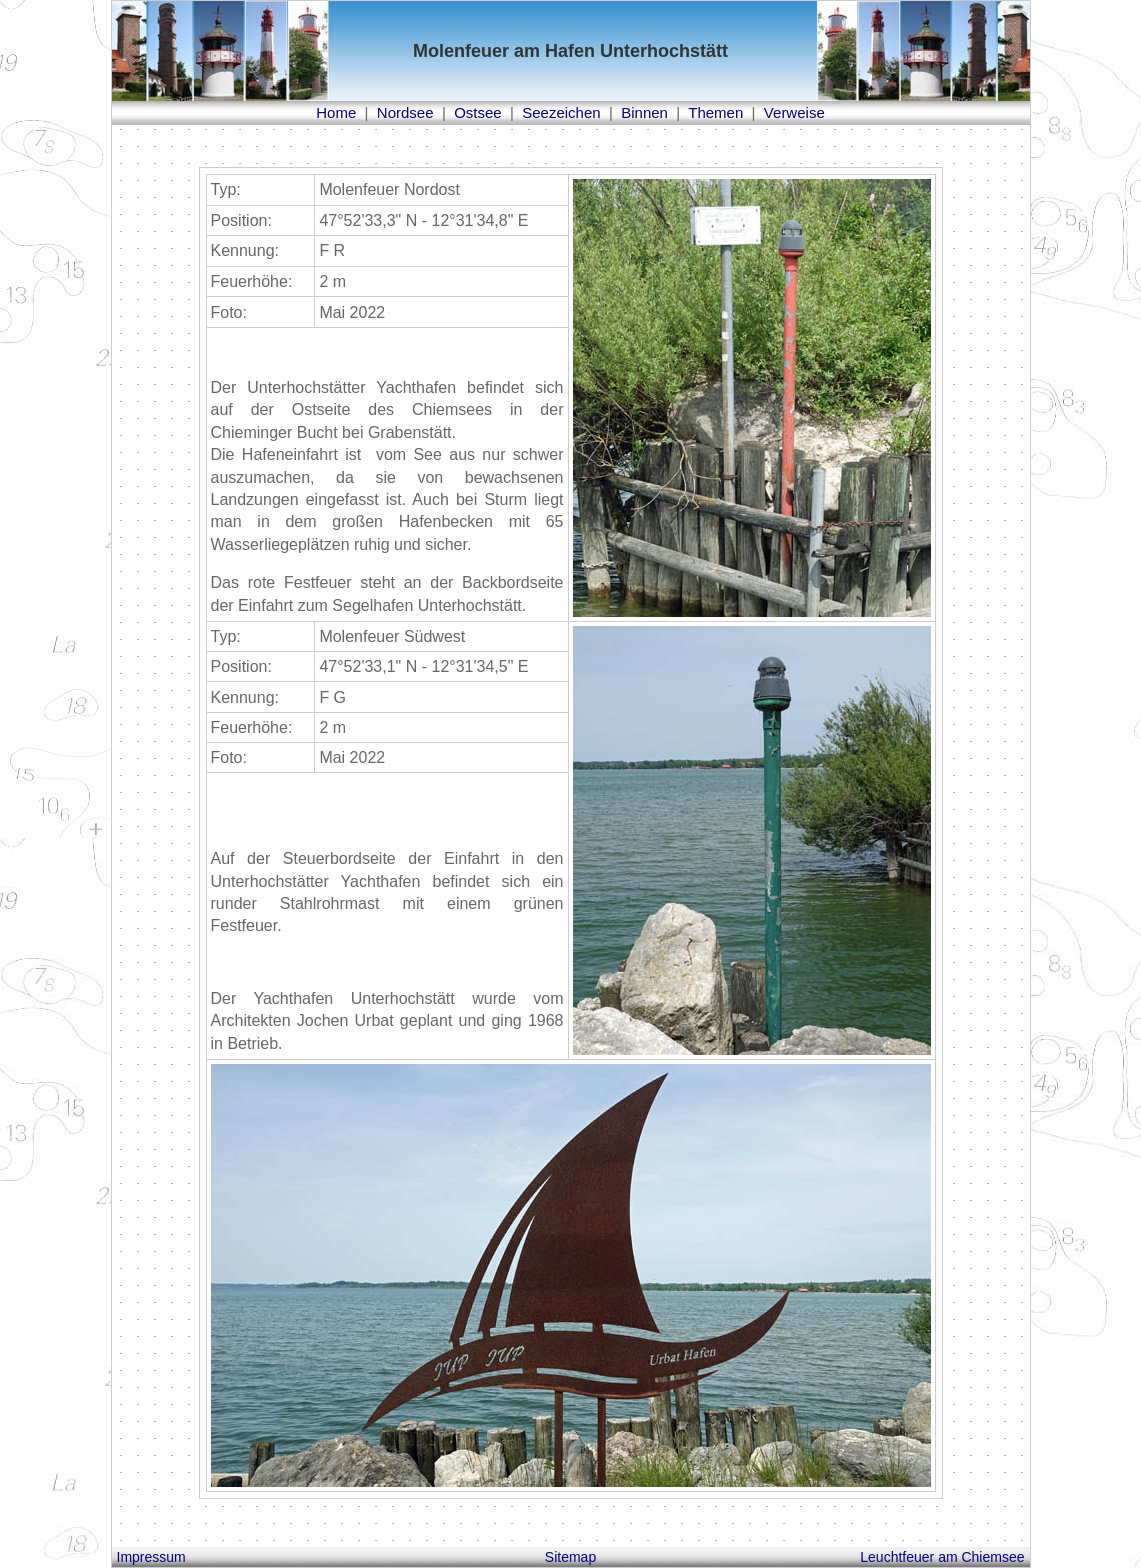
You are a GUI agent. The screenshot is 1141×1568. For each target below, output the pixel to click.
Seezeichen (561, 112)
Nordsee (405, 112)
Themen (715, 112)
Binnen (644, 112)
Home (336, 112)
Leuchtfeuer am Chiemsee (942, 1557)
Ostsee (478, 112)
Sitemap (570, 1557)
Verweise (794, 112)
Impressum (151, 1557)
